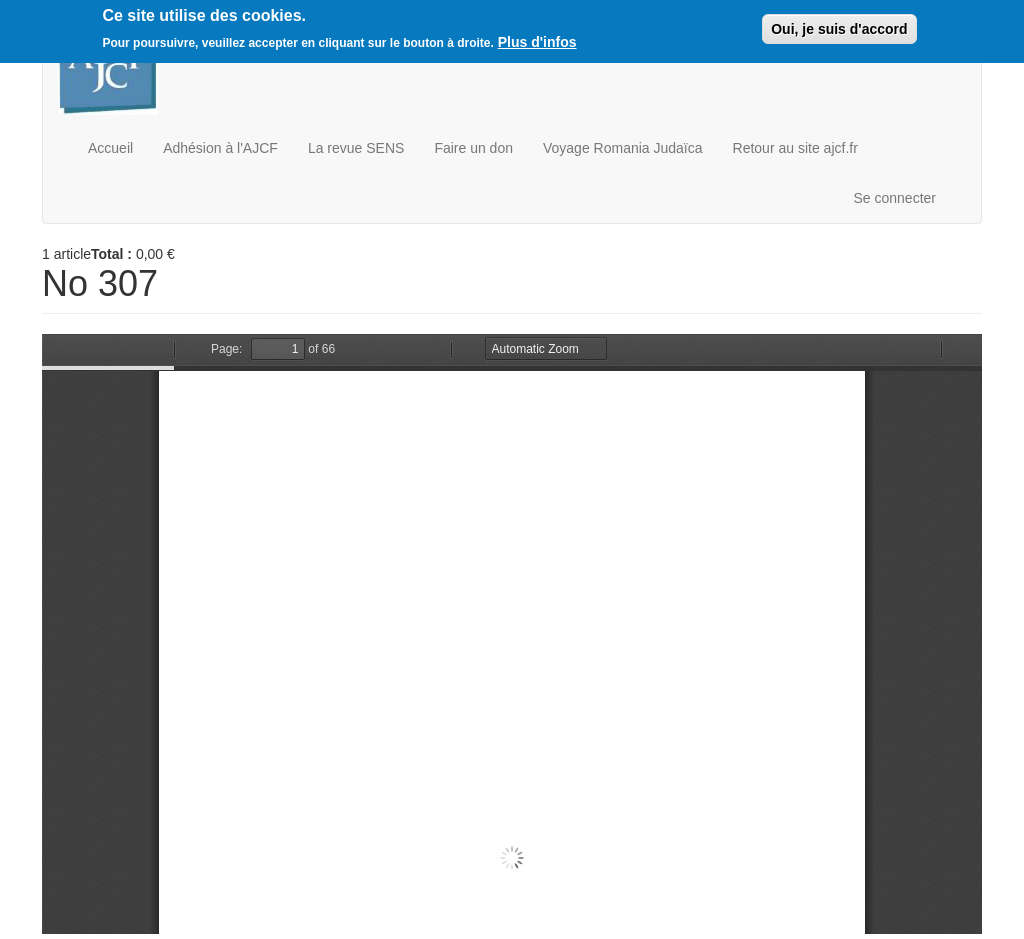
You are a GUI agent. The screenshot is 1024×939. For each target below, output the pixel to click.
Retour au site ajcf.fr (795, 148)
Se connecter (895, 198)
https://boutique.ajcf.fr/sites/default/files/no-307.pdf (512, 634)
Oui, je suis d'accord (839, 29)
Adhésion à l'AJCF (220, 148)
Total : (111, 254)
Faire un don (473, 148)
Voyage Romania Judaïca (623, 148)
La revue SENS (356, 148)
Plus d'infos (537, 42)
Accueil (110, 148)
